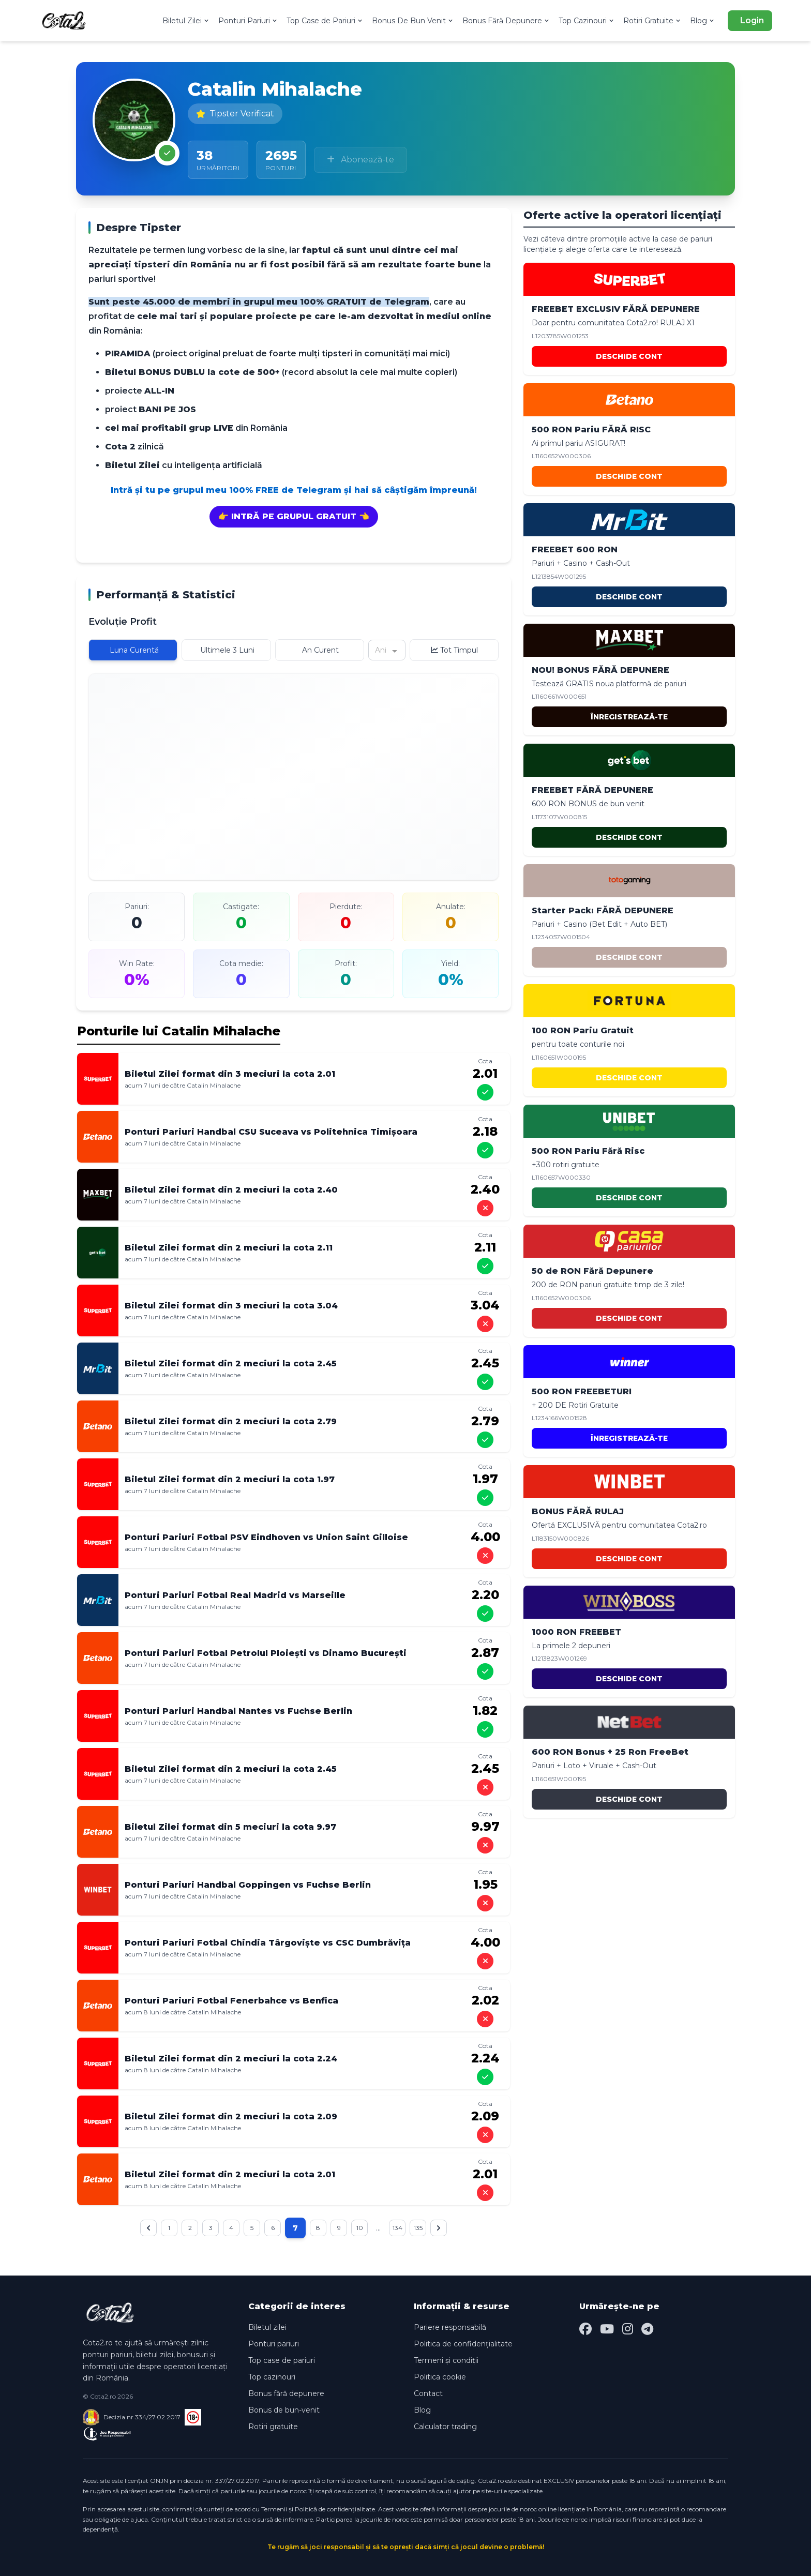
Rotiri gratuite (273, 2426)
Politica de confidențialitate (463, 2343)
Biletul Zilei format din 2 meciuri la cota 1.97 (230, 1479)
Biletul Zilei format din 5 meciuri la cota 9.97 (230, 1827)
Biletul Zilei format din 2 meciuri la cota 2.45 (231, 1363)
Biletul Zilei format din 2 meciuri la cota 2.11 (229, 1248)
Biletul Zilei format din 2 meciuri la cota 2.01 (230, 2174)
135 (438, 2228)
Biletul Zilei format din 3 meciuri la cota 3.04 (231, 1305)
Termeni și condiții (446, 2360)
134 (414, 2228)
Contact (428, 2393)
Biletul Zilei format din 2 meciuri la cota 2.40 (231, 1190)
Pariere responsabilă (450, 2327)
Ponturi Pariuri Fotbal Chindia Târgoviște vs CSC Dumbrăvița (268, 1943)
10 (372, 2228)
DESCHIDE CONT (629, 356)
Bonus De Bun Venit (413, 20)
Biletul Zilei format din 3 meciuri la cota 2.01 (230, 1074)
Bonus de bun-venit (284, 2410)
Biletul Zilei (186, 20)
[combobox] (377, 650)
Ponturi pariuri (273, 2343)
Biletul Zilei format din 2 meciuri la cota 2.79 (231, 1421)
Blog (702, 20)
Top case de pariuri (281, 2360)
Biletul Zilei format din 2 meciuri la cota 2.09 (231, 2116)
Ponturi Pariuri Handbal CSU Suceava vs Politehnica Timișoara (271, 1132)
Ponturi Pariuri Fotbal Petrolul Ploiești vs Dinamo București (266, 1653)
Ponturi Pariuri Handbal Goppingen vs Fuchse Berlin (248, 1885)
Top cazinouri (271, 2377)
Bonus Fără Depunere (506, 20)
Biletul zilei (267, 2327)
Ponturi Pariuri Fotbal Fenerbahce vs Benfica (231, 2001)
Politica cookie (440, 2377)
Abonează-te (360, 159)
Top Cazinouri (587, 20)
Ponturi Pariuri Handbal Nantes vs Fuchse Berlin (238, 1711)
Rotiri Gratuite (652, 20)
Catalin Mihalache (214, 1085)
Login (752, 20)
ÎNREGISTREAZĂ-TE (629, 716)
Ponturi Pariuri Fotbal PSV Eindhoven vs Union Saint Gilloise (266, 1537)
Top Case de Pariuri (325, 20)
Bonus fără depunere (286, 2393)
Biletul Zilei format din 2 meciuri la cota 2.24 (231, 2058)
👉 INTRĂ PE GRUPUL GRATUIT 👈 (293, 516)
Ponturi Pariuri (248, 20)
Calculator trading (445, 2426)
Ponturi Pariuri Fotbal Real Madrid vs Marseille (235, 1595)
